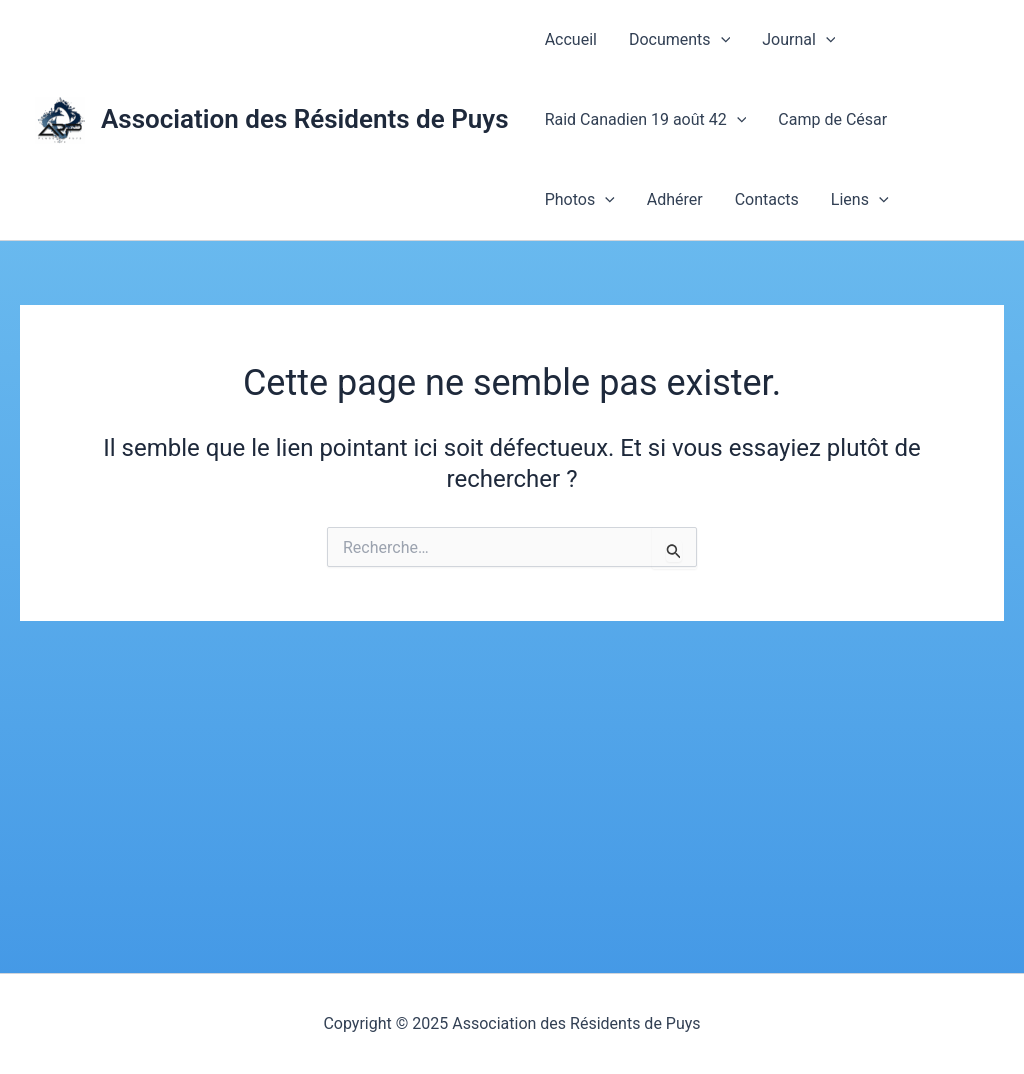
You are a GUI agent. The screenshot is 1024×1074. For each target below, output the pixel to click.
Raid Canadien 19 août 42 (646, 120)
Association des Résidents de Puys (305, 119)
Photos (580, 200)
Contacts (767, 199)
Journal (798, 40)
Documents (679, 40)
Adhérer (675, 199)
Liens (860, 200)
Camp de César (832, 119)
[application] (721, 40)
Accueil (571, 39)
